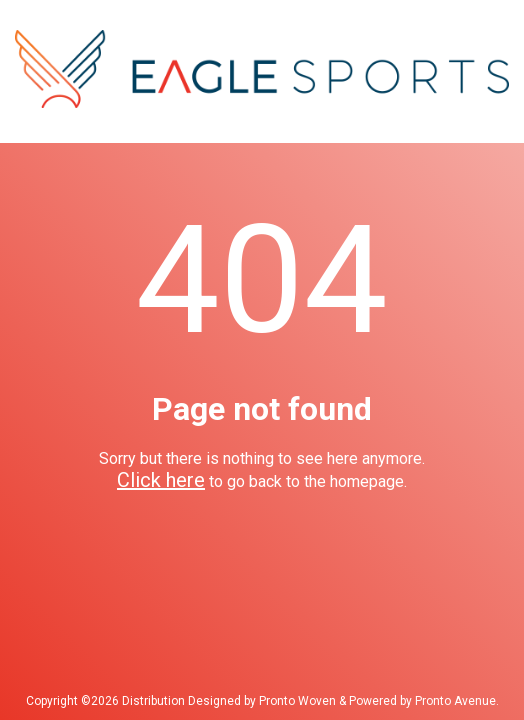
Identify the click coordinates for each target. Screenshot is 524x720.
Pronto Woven (297, 701)
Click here (161, 480)
